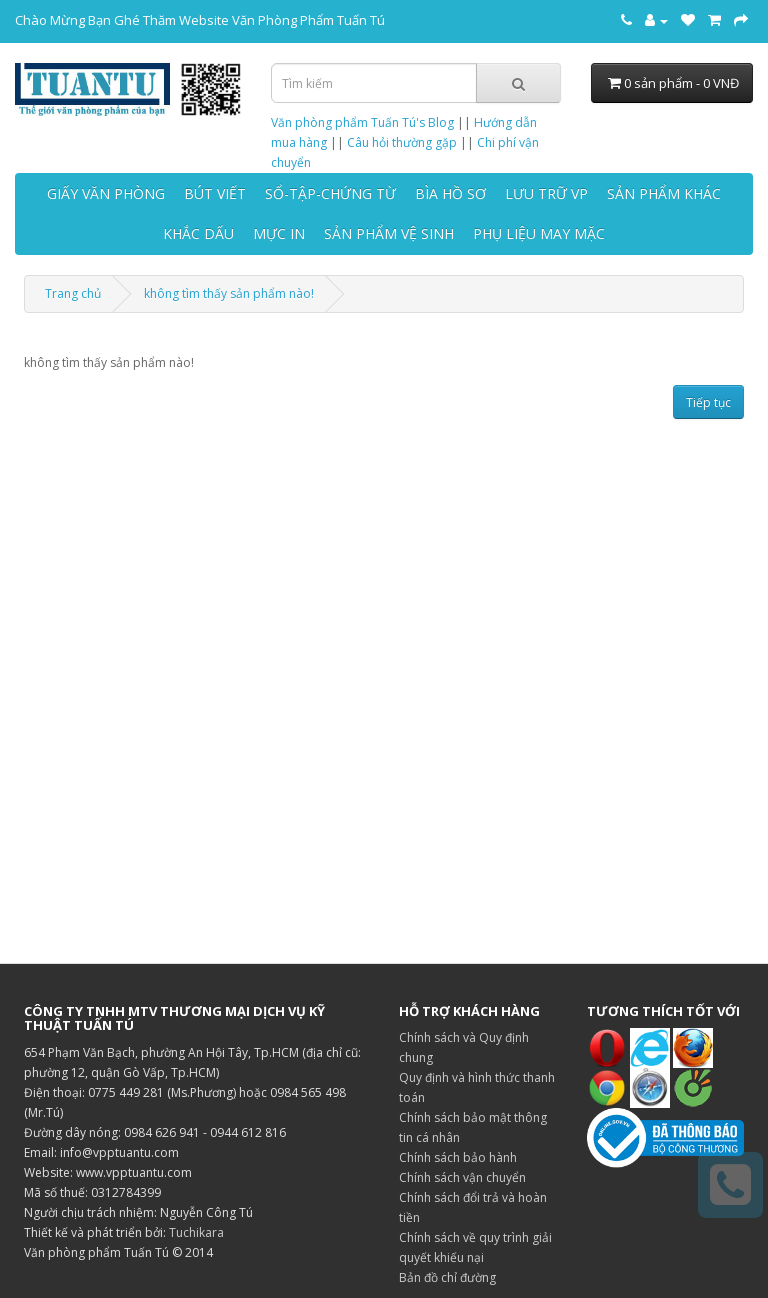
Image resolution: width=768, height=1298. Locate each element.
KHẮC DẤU (198, 233)
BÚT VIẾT (215, 193)
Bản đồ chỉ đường (447, 1277)
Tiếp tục (708, 402)
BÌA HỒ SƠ (450, 193)
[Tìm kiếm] (518, 83)
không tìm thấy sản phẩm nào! (229, 293)
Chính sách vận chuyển (462, 1177)
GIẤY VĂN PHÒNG (106, 193)
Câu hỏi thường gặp (402, 142)
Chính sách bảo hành (458, 1157)
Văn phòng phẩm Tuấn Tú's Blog (362, 122)
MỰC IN (279, 233)
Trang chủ (73, 293)
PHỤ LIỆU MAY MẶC (539, 233)
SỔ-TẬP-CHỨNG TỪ (330, 193)
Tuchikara (196, 1232)
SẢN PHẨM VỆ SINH (389, 233)
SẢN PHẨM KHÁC (664, 193)
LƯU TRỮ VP (546, 193)
